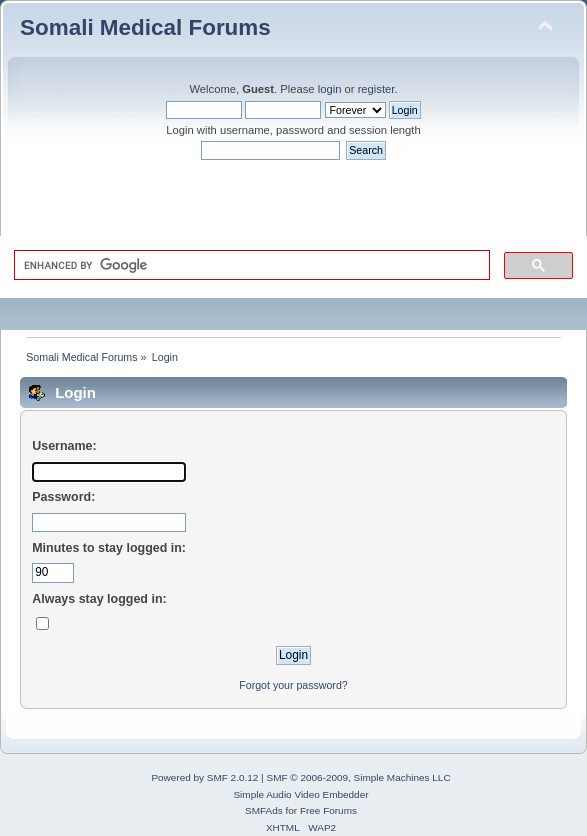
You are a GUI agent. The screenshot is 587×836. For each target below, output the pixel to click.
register (376, 89)
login (330, 89)
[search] (250, 265)
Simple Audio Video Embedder (300, 794)
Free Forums (328, 810)
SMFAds (264, 810)
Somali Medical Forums (145, 27)
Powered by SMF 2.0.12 (204, 777)
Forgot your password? (293, 685)
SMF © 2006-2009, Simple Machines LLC (358, 777)
